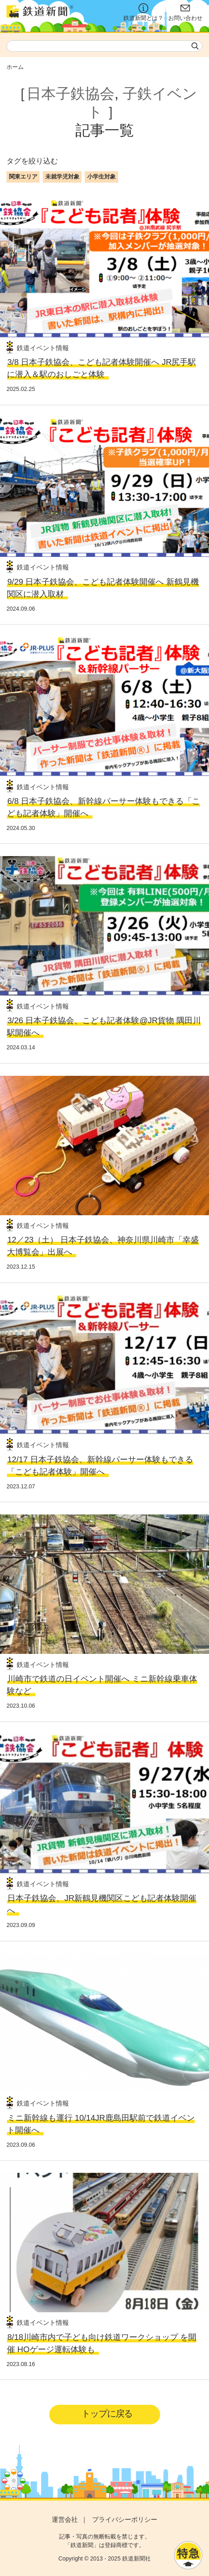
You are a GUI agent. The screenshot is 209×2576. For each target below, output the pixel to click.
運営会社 (65, 2519)
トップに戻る (106, 2413)
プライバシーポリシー (124, 2519)
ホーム (15, 67)
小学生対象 (101, 176)
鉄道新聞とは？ (143, 12)
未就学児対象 (62, 176)
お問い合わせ (185, 12)
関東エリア (23, 176)
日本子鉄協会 (70, 93)
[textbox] (104, 46)
